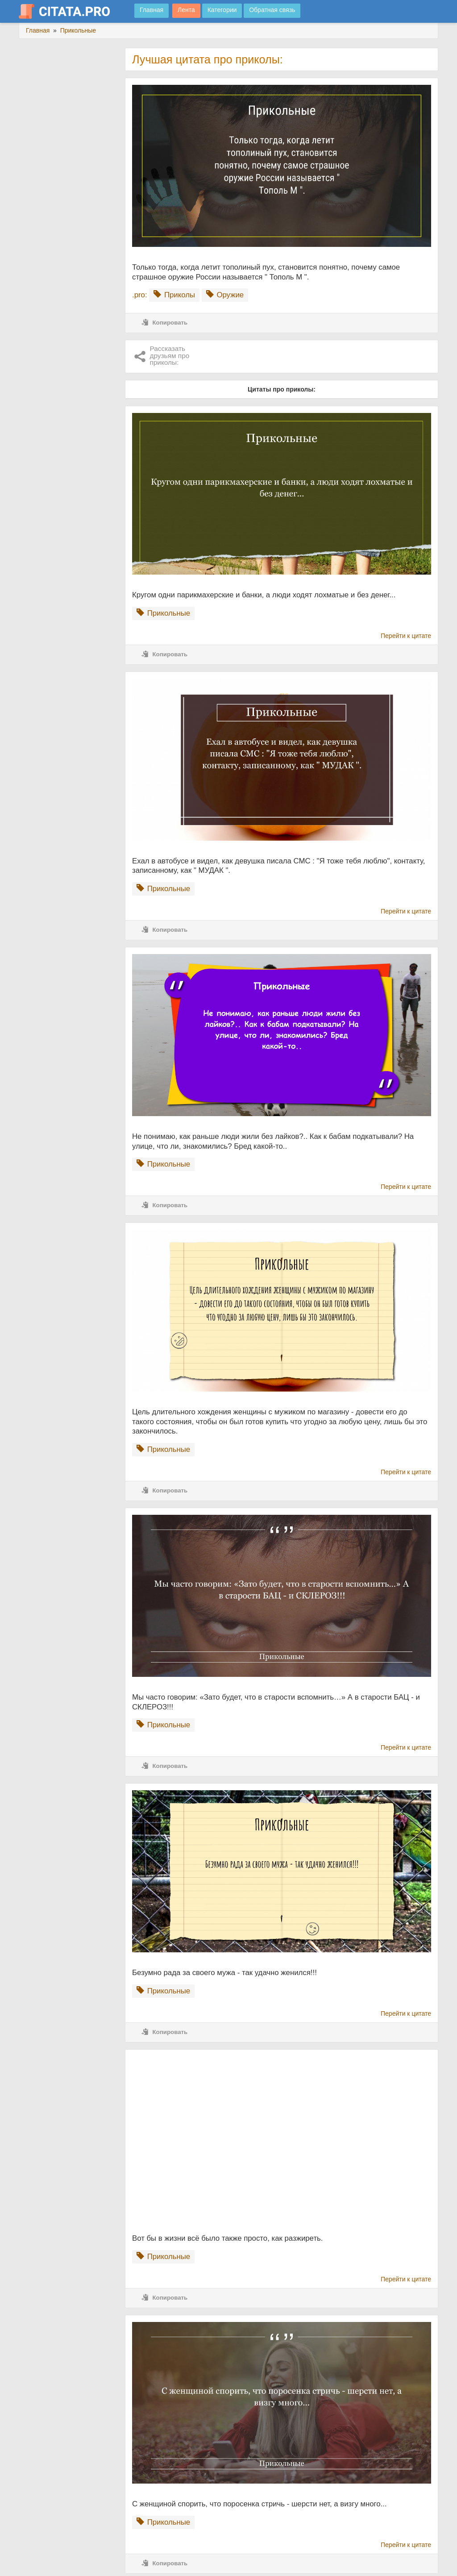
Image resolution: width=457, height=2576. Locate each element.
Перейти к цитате (406, 635)
